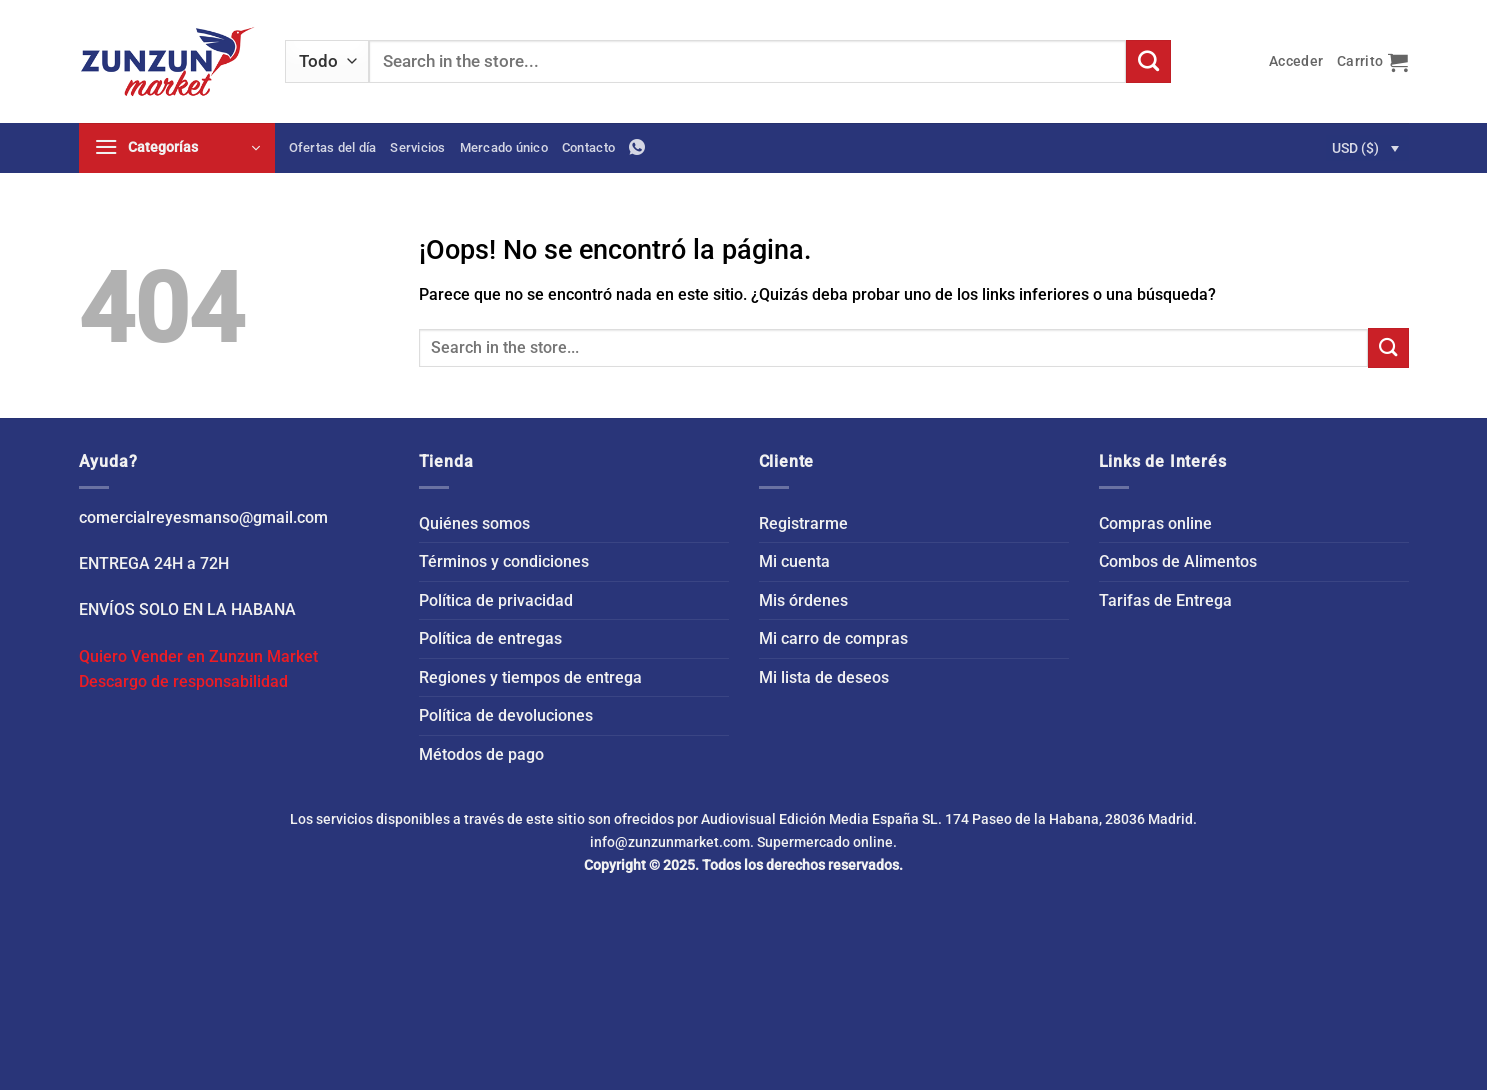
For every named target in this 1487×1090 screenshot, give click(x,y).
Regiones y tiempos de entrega (530, 677)
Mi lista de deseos (824, 677)
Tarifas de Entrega (1165, 600)
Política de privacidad (496, 600)
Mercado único (504, 147)
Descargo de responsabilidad (183, 681)
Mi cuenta (794, 561)
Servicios (417, 147)
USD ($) (1355, 148)
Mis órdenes (803, 600)
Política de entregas (490, 638)
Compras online (1155, 523)
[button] (1296, 61)
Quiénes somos (474, 523)
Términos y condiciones (504, 561)
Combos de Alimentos (1178, 561)
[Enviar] (1148, 62)
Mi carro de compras (833, 638)
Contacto (588, 147)
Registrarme (803, 523)
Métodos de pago (481, 754)
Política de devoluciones (506, 715)
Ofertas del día (333, 147)
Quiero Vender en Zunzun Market (198, 656)
